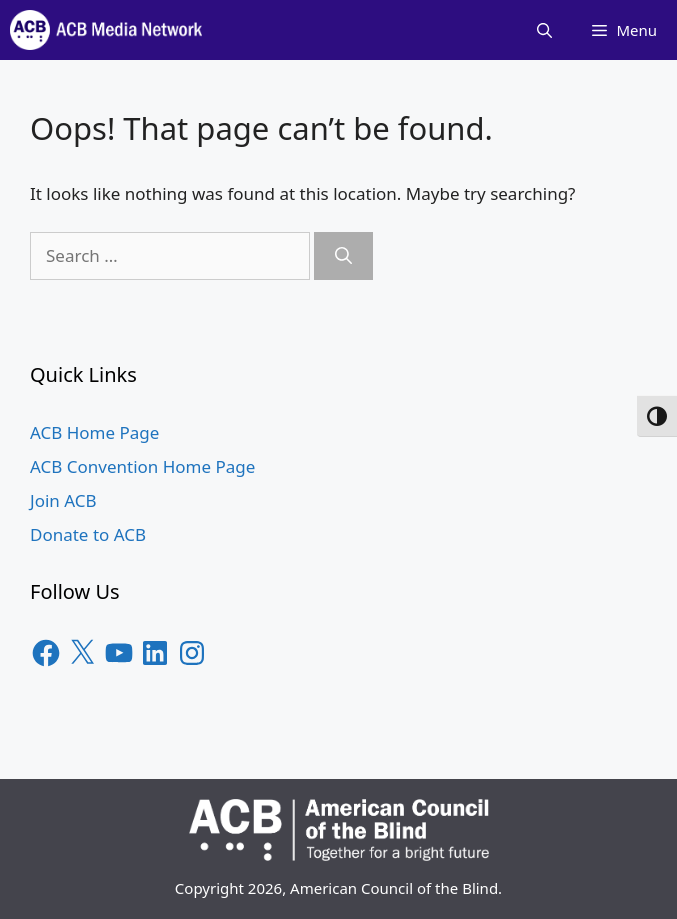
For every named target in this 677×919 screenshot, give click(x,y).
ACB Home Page (94, 432)
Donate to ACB (88, 534)
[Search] (343, 256)
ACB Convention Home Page (142, 466)
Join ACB (63, 500)
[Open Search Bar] (544, 30)
